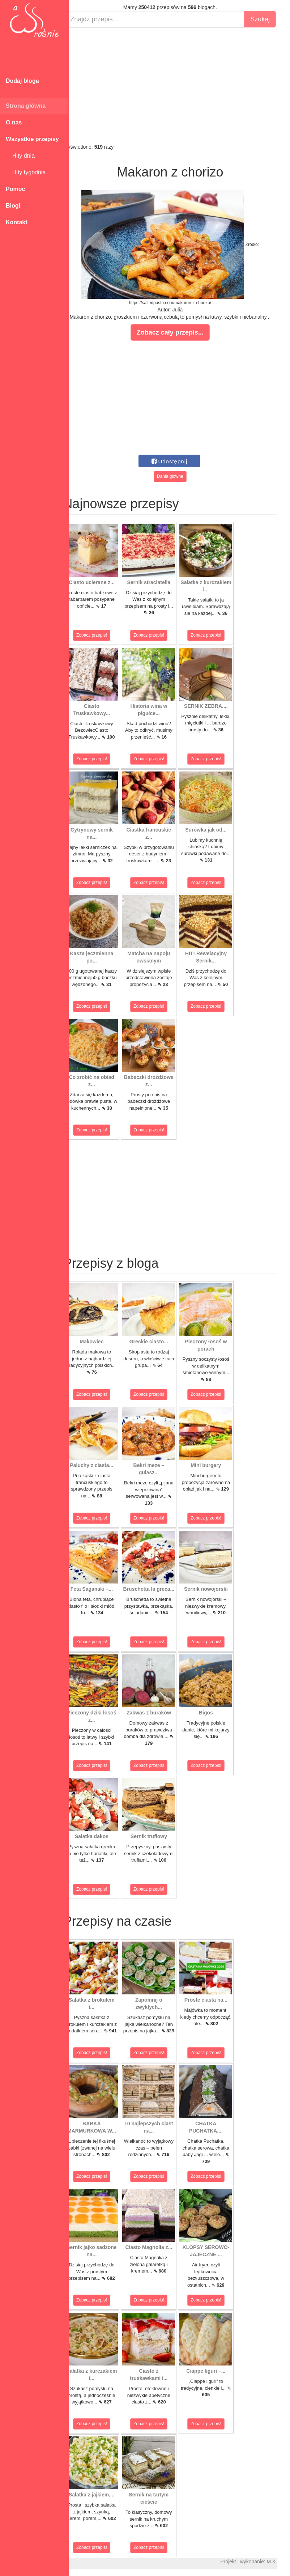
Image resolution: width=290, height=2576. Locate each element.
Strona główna (26, 106)
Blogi (13, 206)
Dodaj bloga (22, 81)
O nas (14, 122)
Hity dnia (20, 156)
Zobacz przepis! (101, 635)
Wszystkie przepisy (32, 139)
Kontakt (16, 222)
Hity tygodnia (26, 172)
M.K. (281, 2561)
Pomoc (15, 189)
